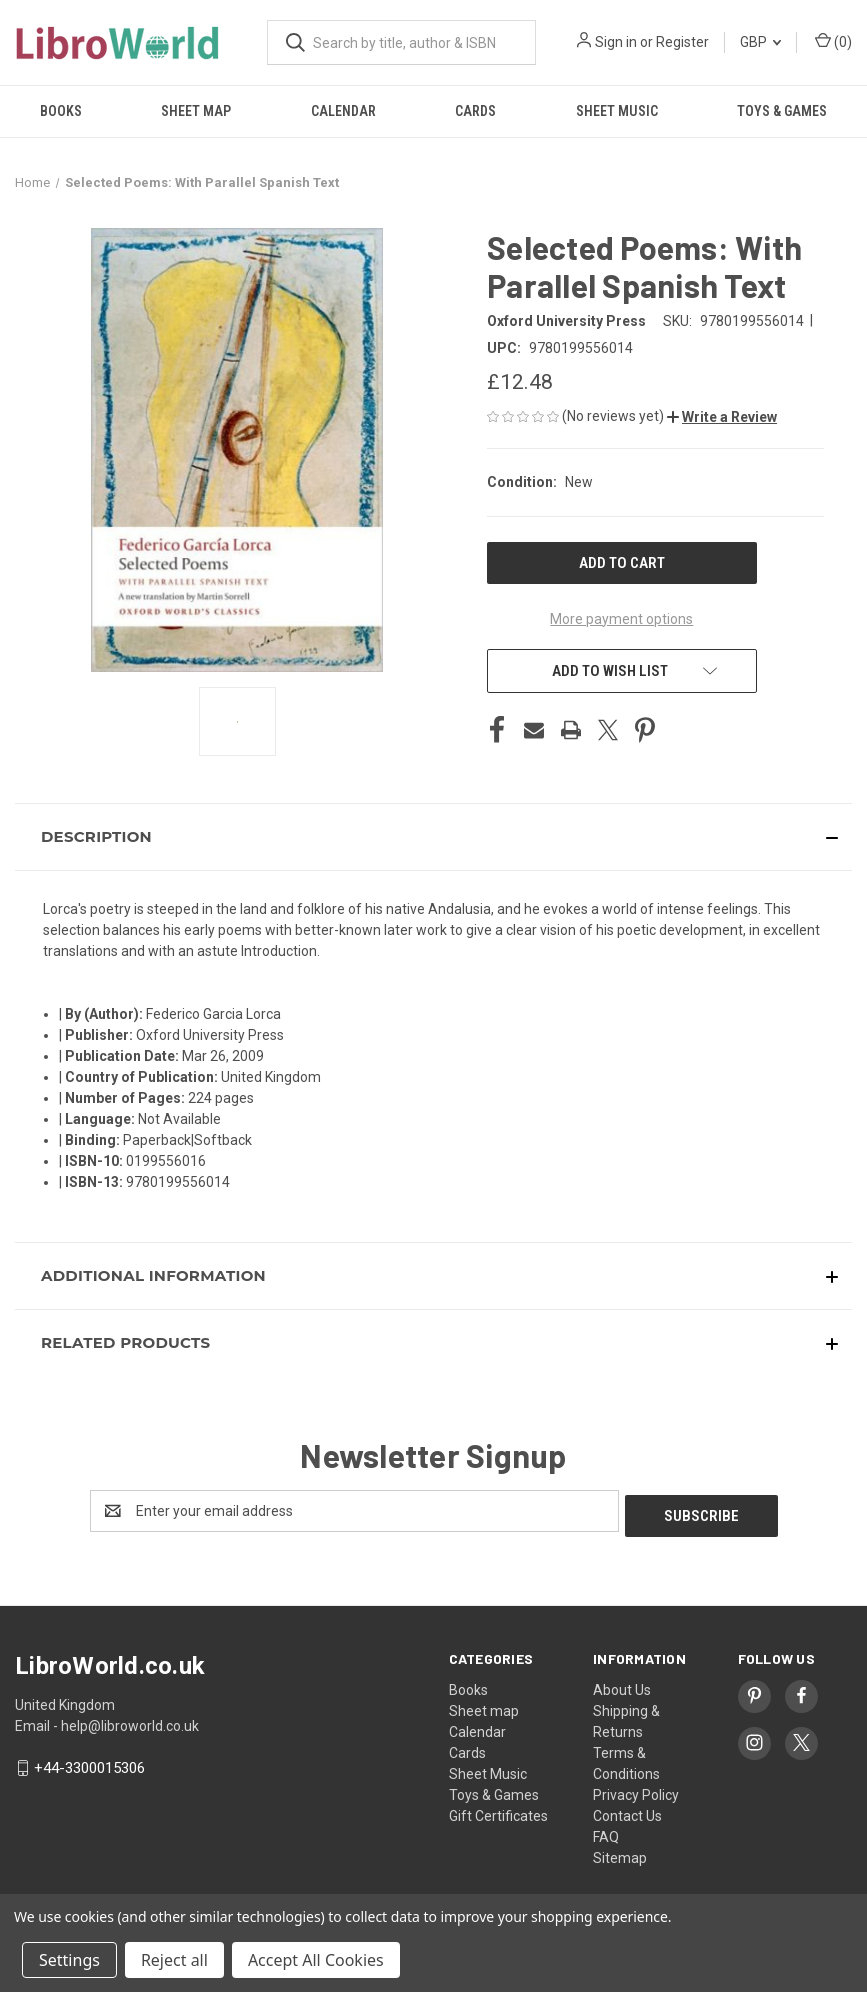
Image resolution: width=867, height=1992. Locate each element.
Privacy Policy (636, 1790)
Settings (69, 1960)
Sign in (616, 42)
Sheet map (196, 111)
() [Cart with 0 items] (833, 41)
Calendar (343, 111)
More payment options (621, 619)
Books (61, 111)
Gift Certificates (498, 1811)
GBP (760, 42)
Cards (475, 111)
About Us (622, 1685)
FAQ (606, 1832)
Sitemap (620, 1853)
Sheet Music (617, 111)
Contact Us (627, 1811)
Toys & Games (782, 111)
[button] (722, 417)
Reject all (174, 1960)
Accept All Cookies (316, 1960)
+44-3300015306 (89, 1763)
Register (682, 42)
